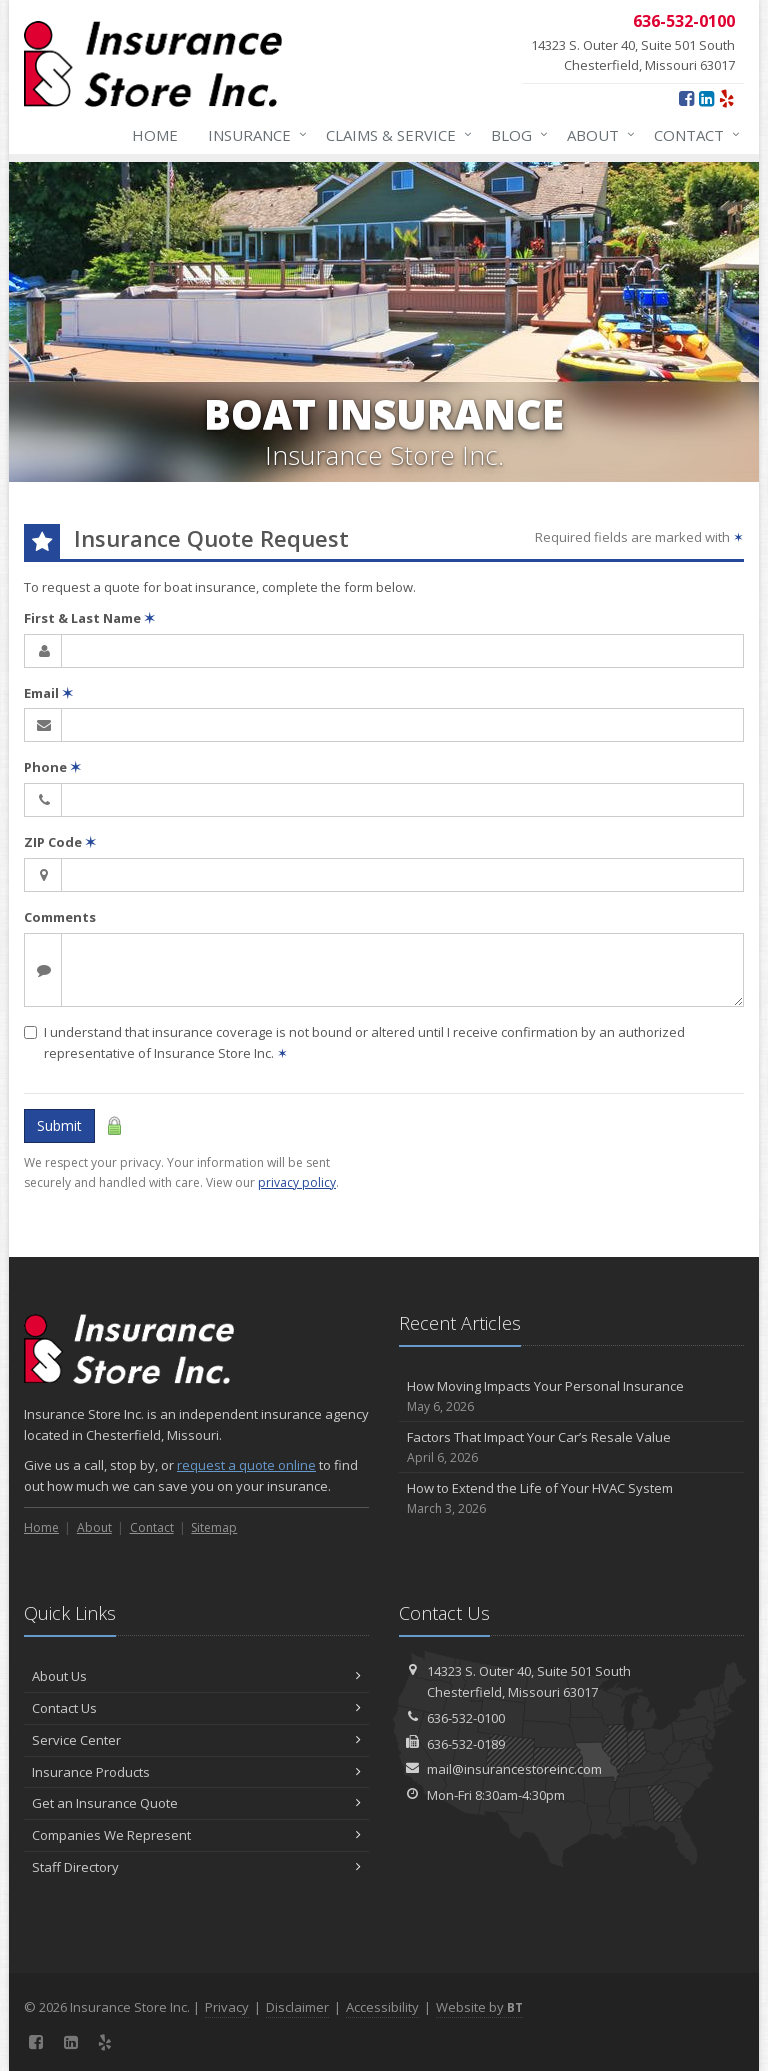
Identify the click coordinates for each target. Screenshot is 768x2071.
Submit (59, 1125)
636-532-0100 (466, 1718)
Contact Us (196, 1708)
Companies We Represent (196, 1835)
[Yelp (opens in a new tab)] (726, 98)
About (597, 135)
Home (155, 135)
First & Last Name (89, 618)
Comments (60, 917)
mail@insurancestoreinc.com (514, 1769)
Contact (693, 135)
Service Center (196, 1740)
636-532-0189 (466, 1744)
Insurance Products (196, 1772)
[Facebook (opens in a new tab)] (686, 98)
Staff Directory (196, 1867)
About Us (196, 1676)
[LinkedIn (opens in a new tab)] (706, 98)
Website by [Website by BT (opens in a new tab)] (479, 2007)
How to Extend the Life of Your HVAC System (571, 1498)
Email (48, 693)
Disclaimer (297, 2007)
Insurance (253, 135)
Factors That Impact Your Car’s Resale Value (571, 1447)
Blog (515, 135)
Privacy (227, 2007)
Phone (52, 767)
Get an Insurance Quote (196, 1803)
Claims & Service (395, 135)
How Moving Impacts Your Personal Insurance (571, 1396)
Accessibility (382, 2007)
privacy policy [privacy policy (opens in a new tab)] (297, 1182)
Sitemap (214, 1527)
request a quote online (246, 1465)
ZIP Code (60, 842)
